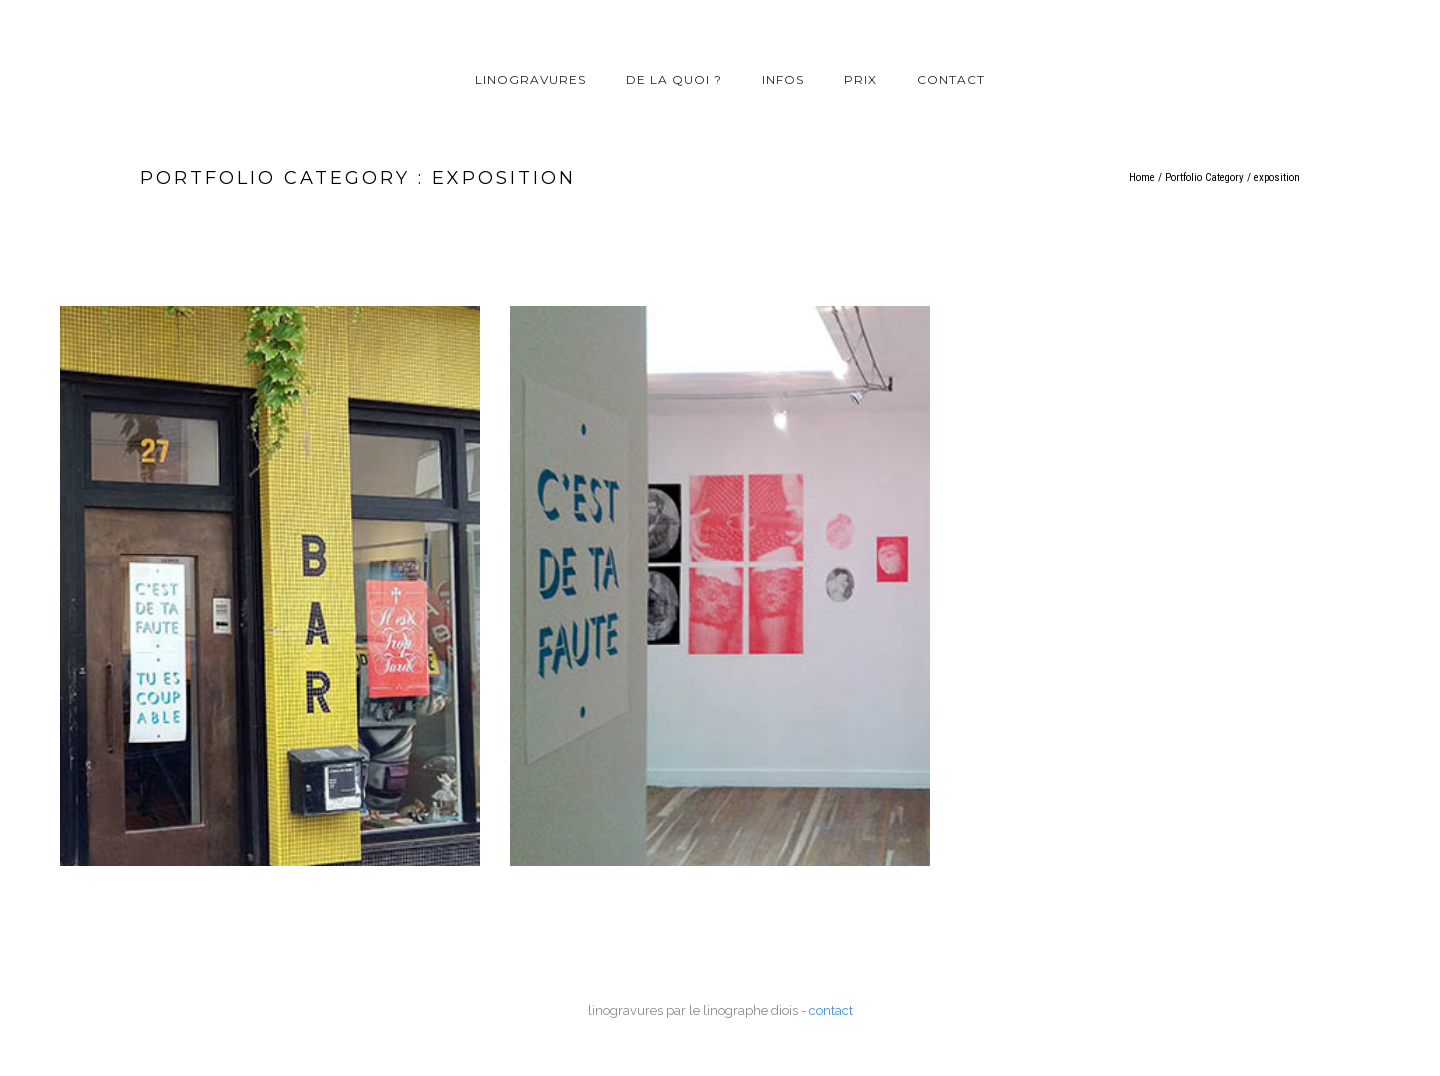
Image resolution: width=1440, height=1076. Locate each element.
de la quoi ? (674, 79)
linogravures (530, 79)
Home (1142, 177)
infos (783, 79)
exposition (1277, 177)
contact (951, 79)
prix (860, 79)
